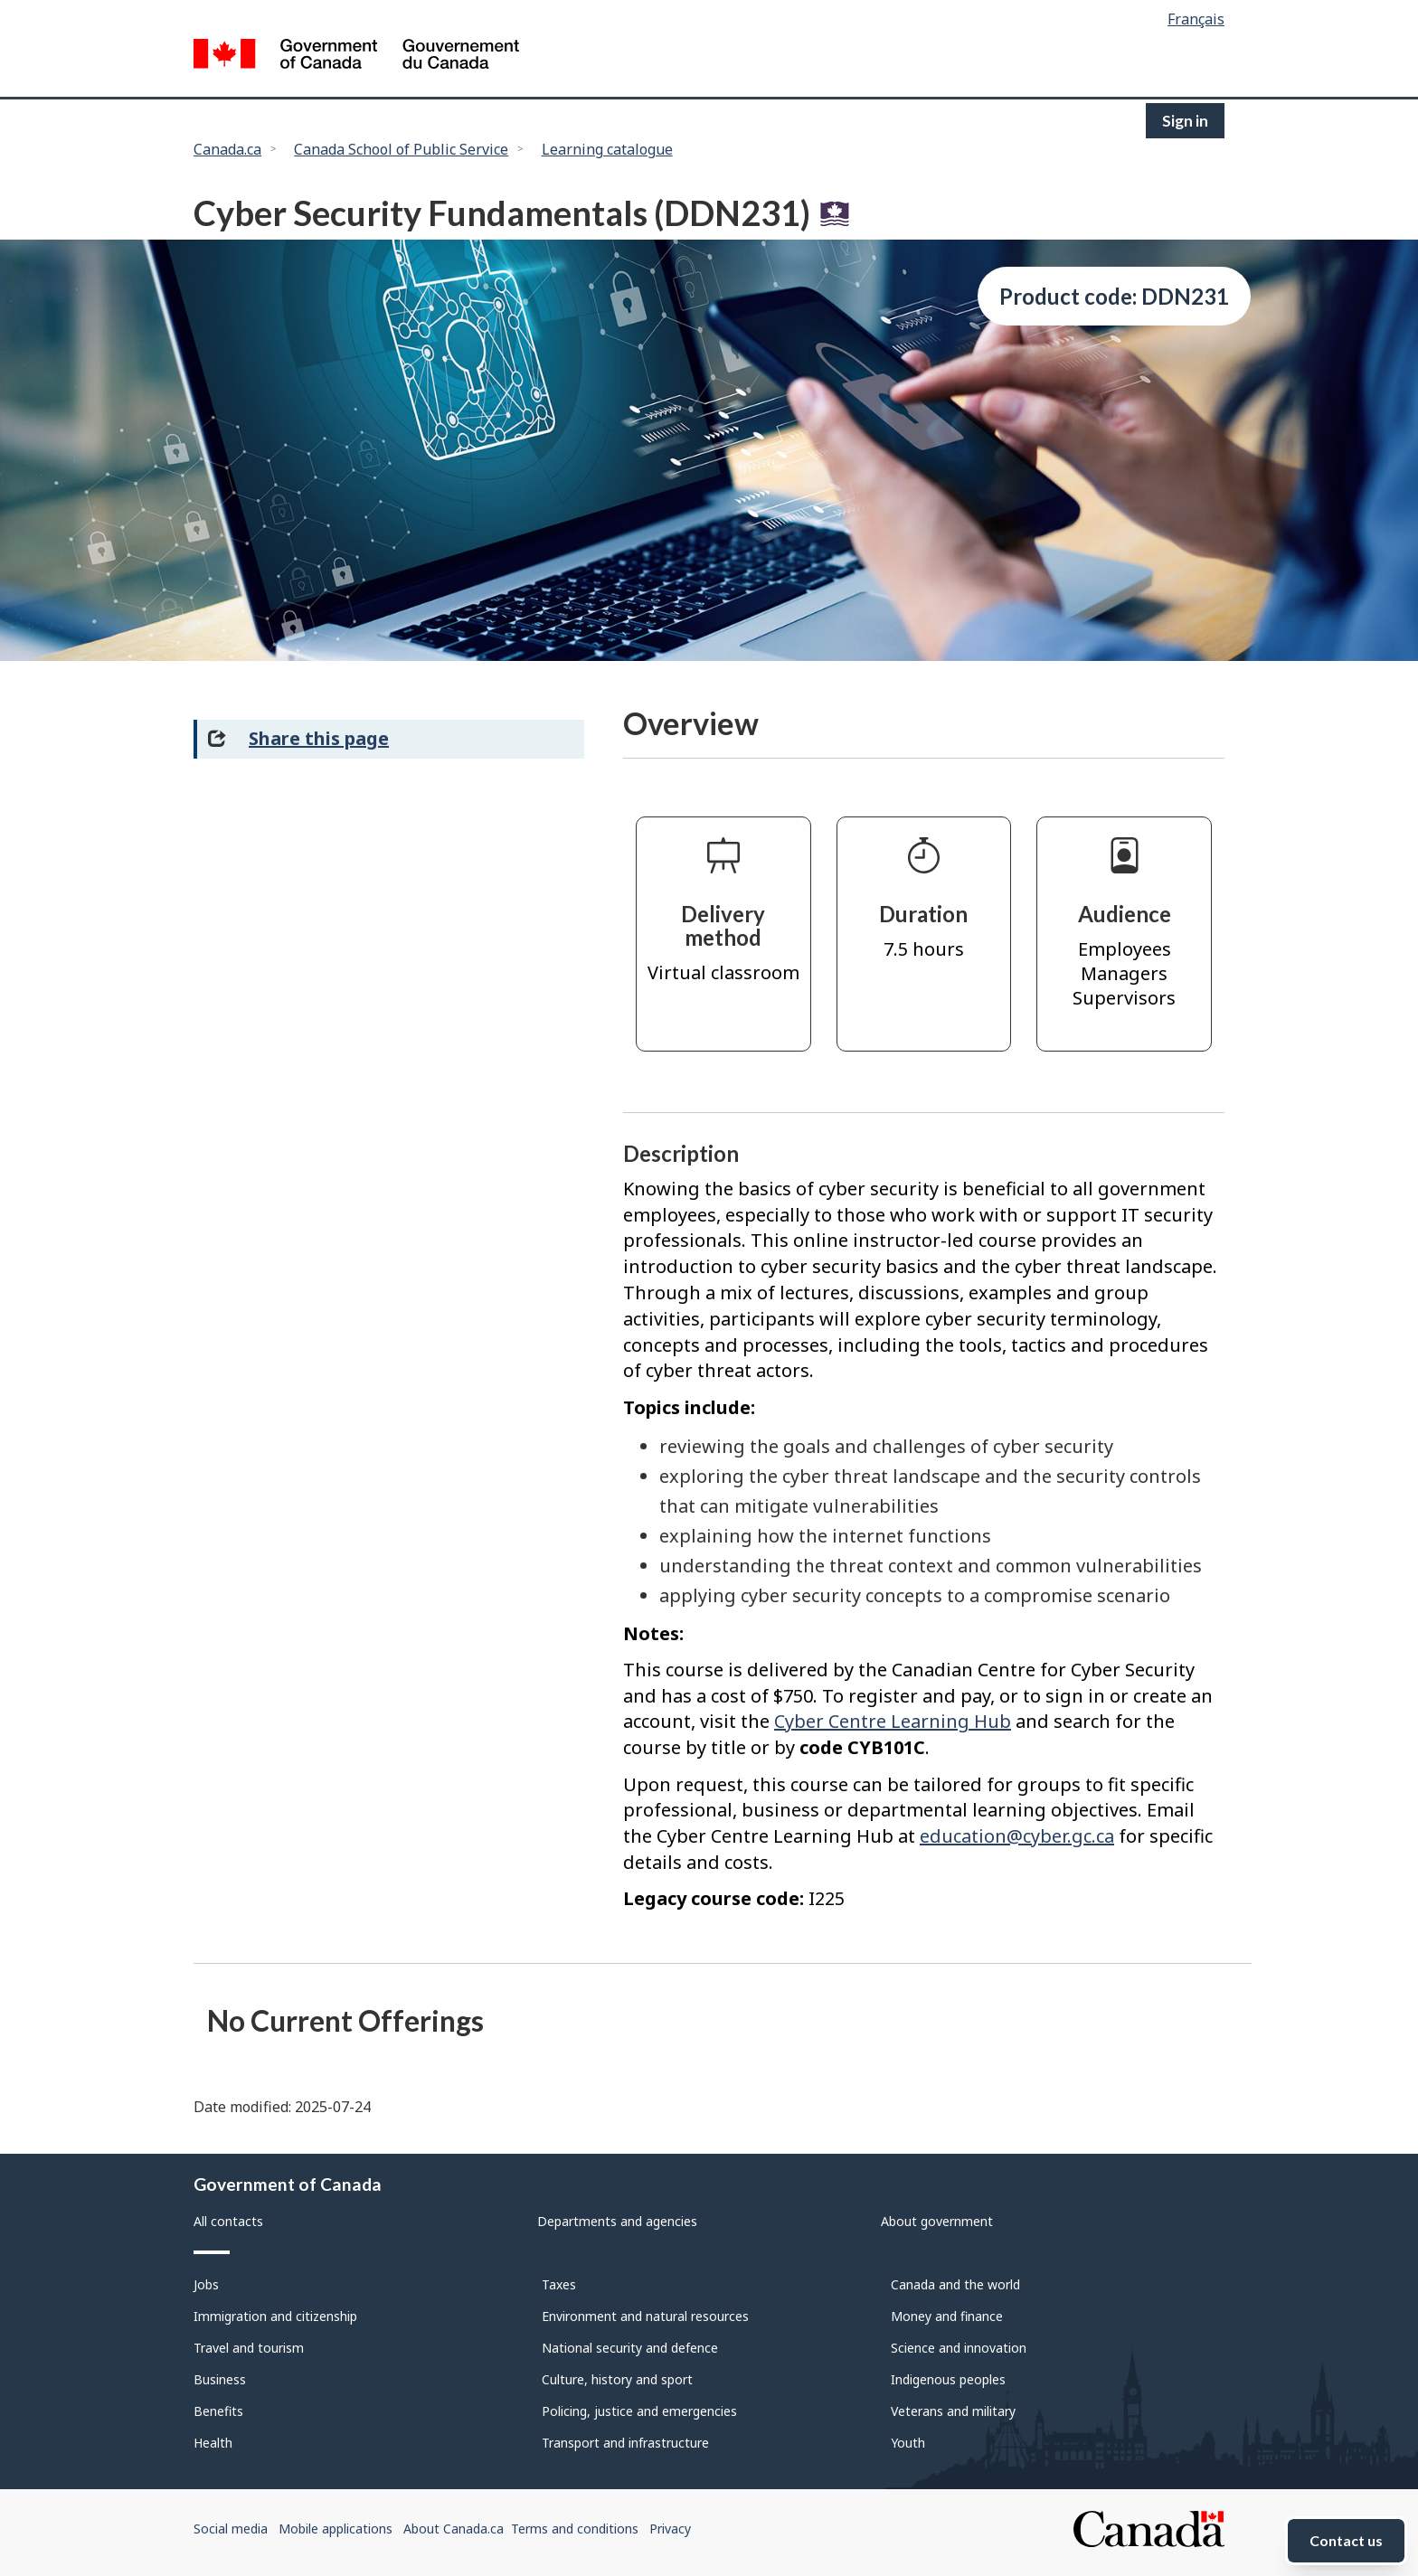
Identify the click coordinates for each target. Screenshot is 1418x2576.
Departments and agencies (617, 2221)
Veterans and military (953, 2411)
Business (220, 2379)
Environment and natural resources (645, 2316)
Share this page (319, 738)
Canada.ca (227, 149)
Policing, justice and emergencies (639, 2411)
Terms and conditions (574, 2528)
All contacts (228, 2221)
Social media (231, 2528)
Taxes (559, 2284)
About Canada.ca (453, 2528)
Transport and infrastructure (625, 2442)
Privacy (670, 2528)
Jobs (206, 2284)
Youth (908, 2442)
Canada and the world (955, 2284)
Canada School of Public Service (401, 149)
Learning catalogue (607, 149)
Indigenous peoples (948, 2379)
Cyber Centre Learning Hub (892, 1721)
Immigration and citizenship (275, 2316)
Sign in (1185, 120)
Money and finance (947, 2316)
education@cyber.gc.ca (1017, 1836)
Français (1195, 19)
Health (213, 2442)
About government (937, 2221)
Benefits (218, 2411)
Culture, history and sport (617, 2379)
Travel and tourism (249, 2347)
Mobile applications (335, 2528)
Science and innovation (958, 2347)
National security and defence (630, 2347)
